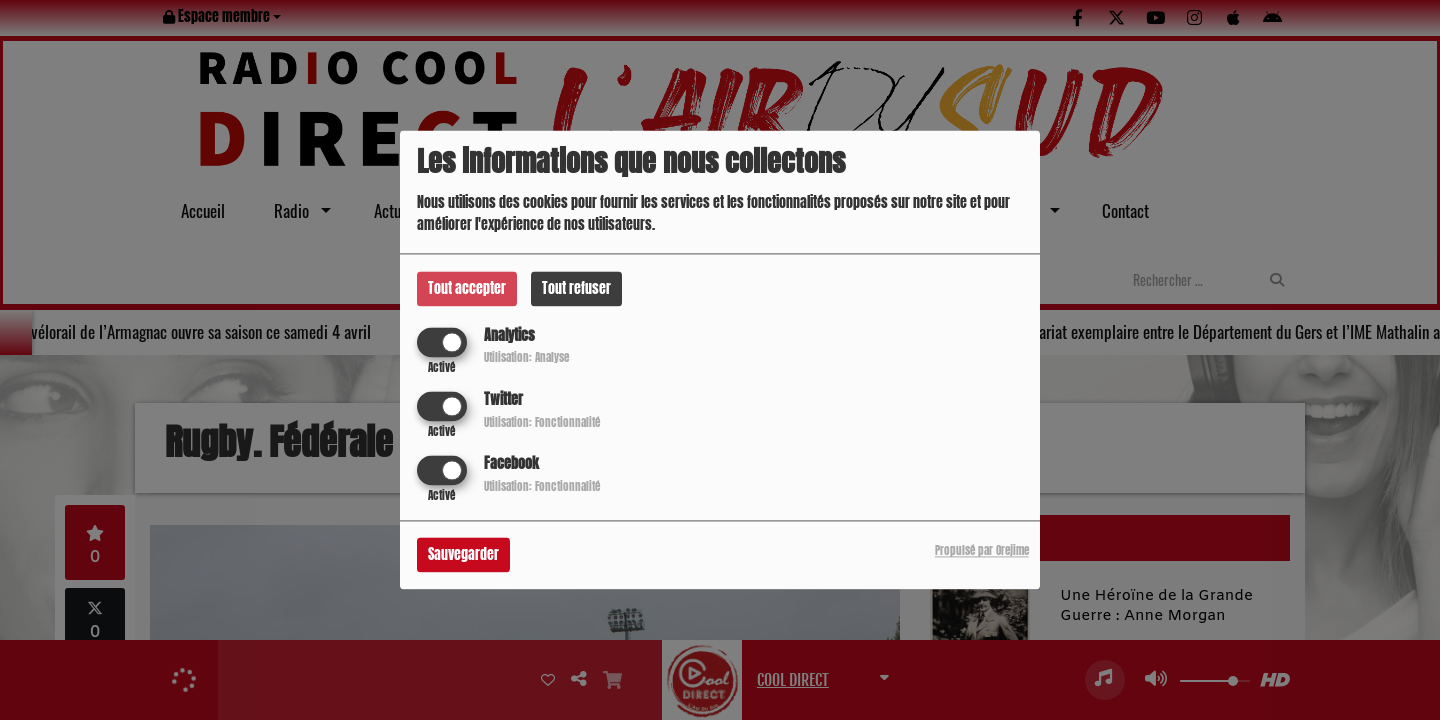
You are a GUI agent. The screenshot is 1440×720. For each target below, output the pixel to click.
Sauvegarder (463, 555)
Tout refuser (576, 288)
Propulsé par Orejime (982, 551)
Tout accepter (467, 288)
